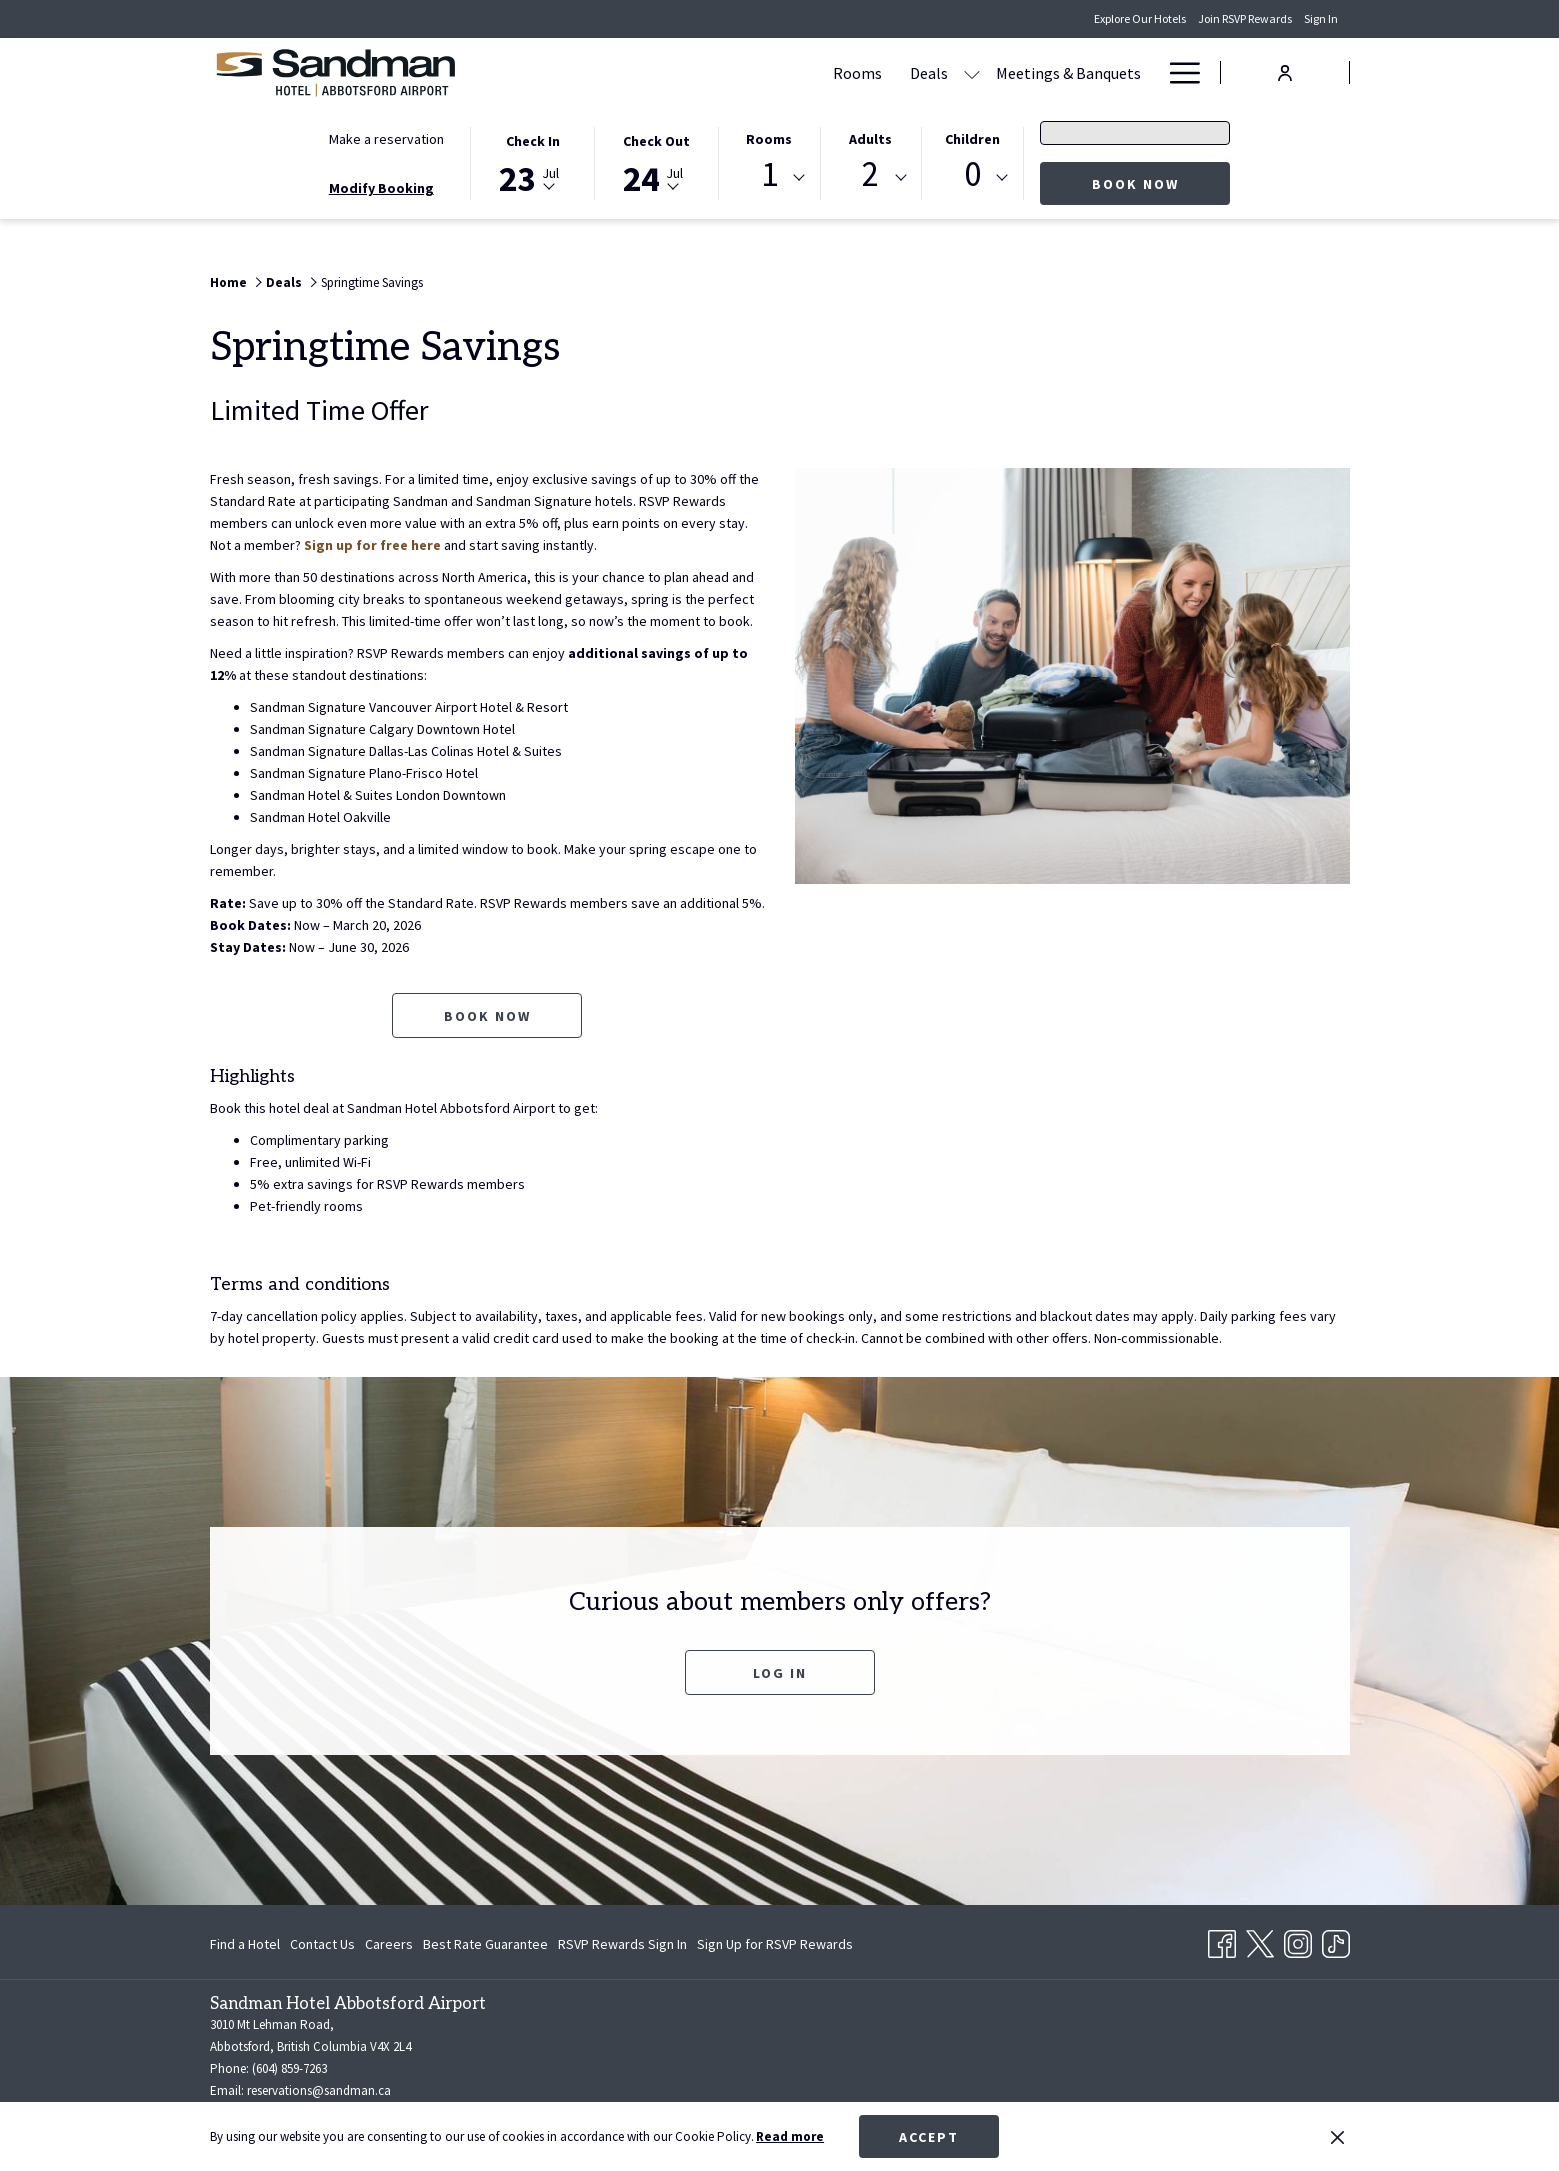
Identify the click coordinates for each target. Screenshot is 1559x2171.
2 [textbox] (870, 174)
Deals (284, 282)
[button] (533, 162)
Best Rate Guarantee (485, 1944)
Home (228, 282)
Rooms (769, 139)
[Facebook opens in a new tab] (1222, 1940)
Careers (389, 1944)
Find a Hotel (245, 1944)
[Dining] (1000, 72)
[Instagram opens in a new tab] (1298, 1940)
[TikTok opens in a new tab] (1336, 1940)
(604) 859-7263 (289, 2068)
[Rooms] (666, 72)
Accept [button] (929, 2137)
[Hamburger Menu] (1177, 72)
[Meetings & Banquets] (877, 72)
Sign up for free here (372, 545)
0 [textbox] (972, 174)
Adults (870, 139)
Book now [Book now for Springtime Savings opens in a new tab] (487, 1016)
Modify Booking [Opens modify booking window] (381, 188)
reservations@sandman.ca (319, 2090)
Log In (780, 1673)
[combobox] (769, 178)
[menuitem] (247, 1944)
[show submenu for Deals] (781, 72)
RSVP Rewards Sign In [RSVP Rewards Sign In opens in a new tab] (622, 1947)
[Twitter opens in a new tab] (1260, 1940)
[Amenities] (1086, 72)
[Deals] (738, 72)
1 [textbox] (769, 174)
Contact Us (322, 1944)
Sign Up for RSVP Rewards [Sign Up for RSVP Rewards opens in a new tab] (775, 1947)
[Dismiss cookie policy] (1337, 2137)
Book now (1161, 183)
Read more (790, 2136)
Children (972, 139)
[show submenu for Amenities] (1145, 72)
